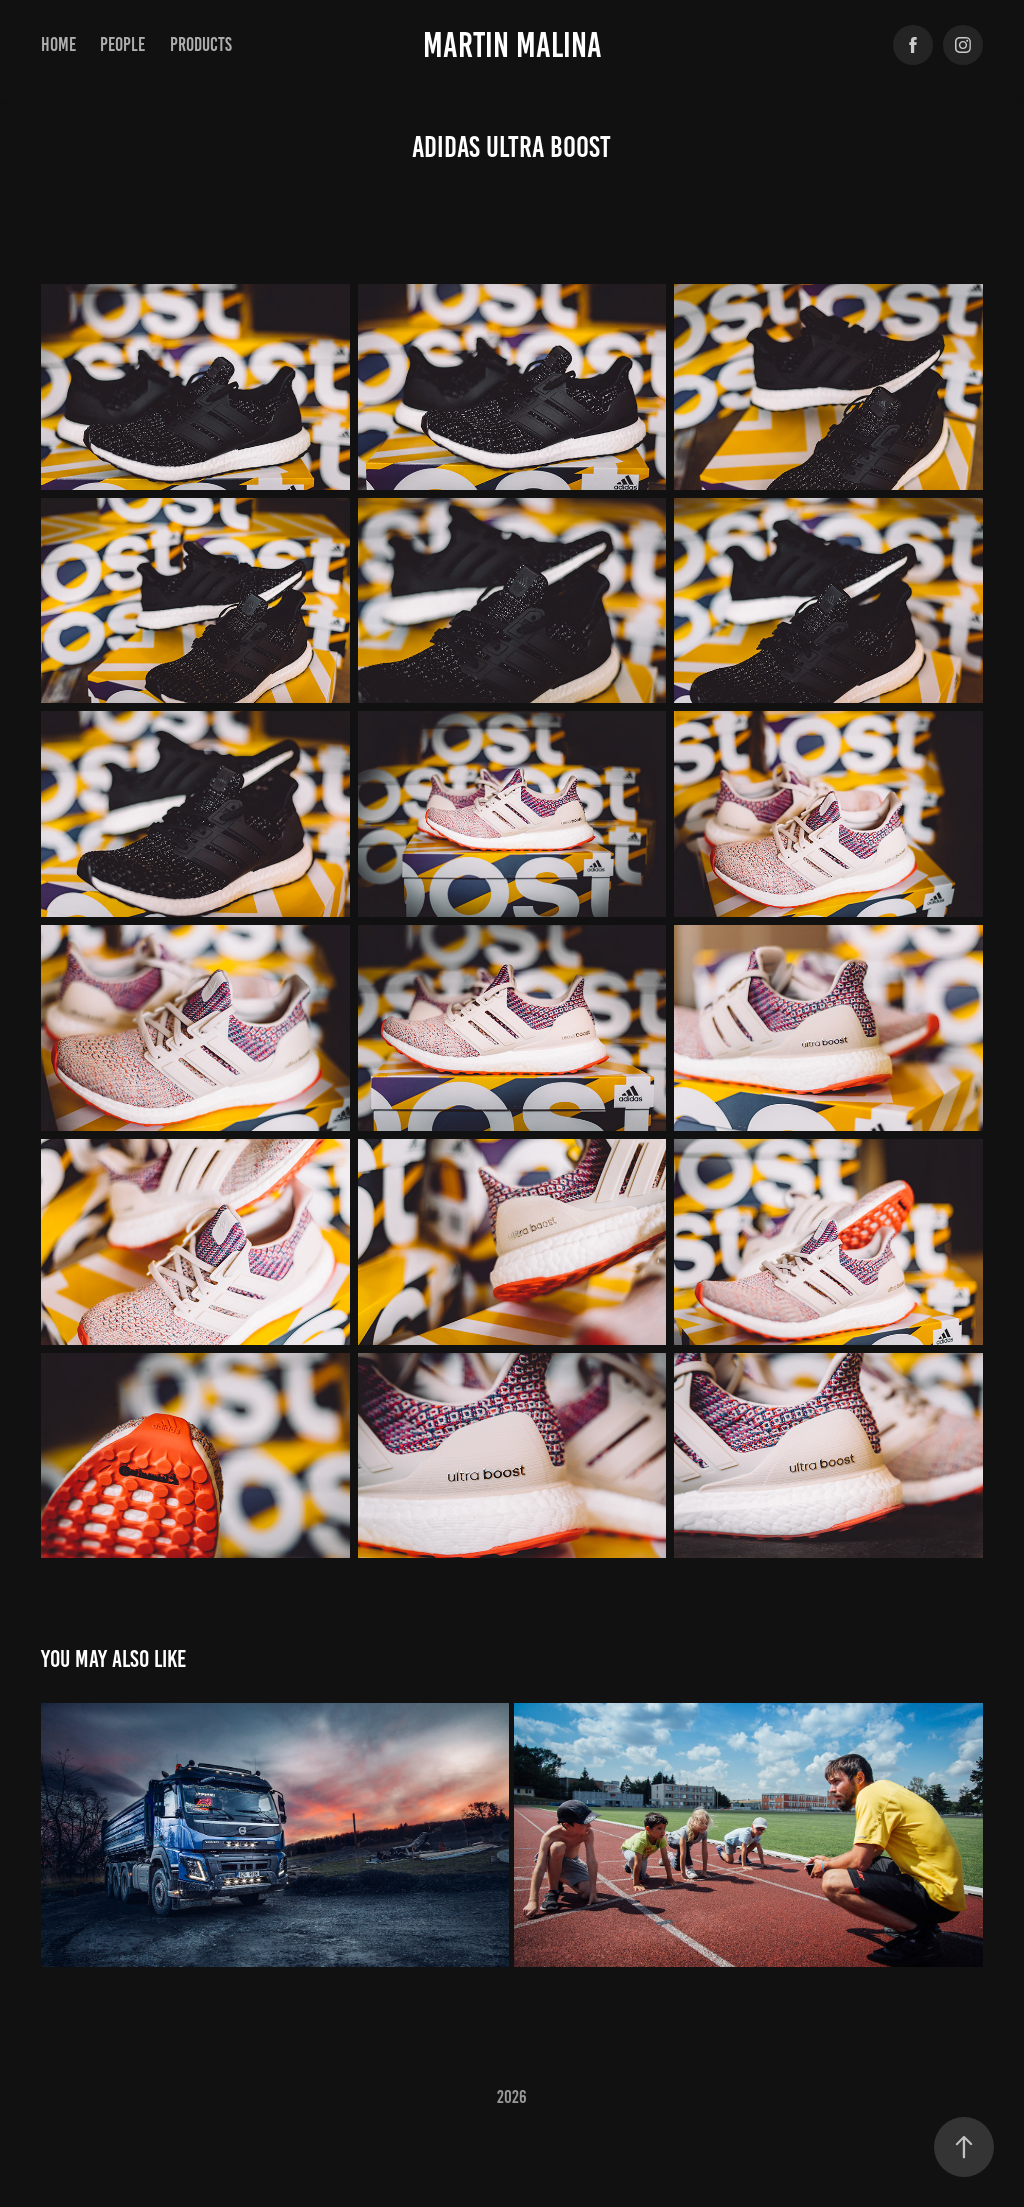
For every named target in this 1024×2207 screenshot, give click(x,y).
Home (58, 44)
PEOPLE (122, 44)
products (201, 44)
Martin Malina (512, 45)
